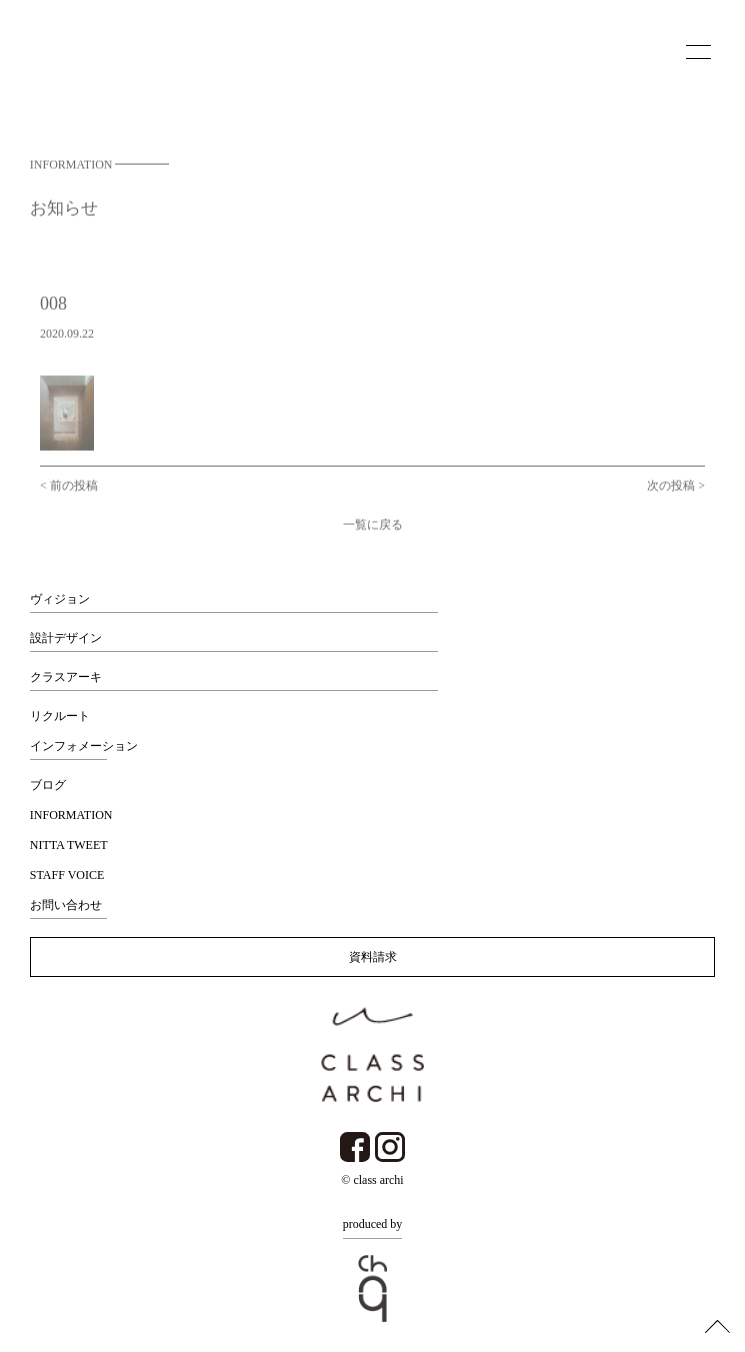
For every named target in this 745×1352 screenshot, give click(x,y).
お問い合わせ (66, 905)
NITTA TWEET (69, 845)
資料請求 (373, 957)
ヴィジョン (60, 599)
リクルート (60, 716)
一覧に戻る (373, 531)
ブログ (48, 785)
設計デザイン (66, 638)
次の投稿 (671, 492)
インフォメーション (84, 746)
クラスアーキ (66, 677)
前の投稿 (74, 492)
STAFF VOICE (67, 875)
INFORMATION (71, 815)
